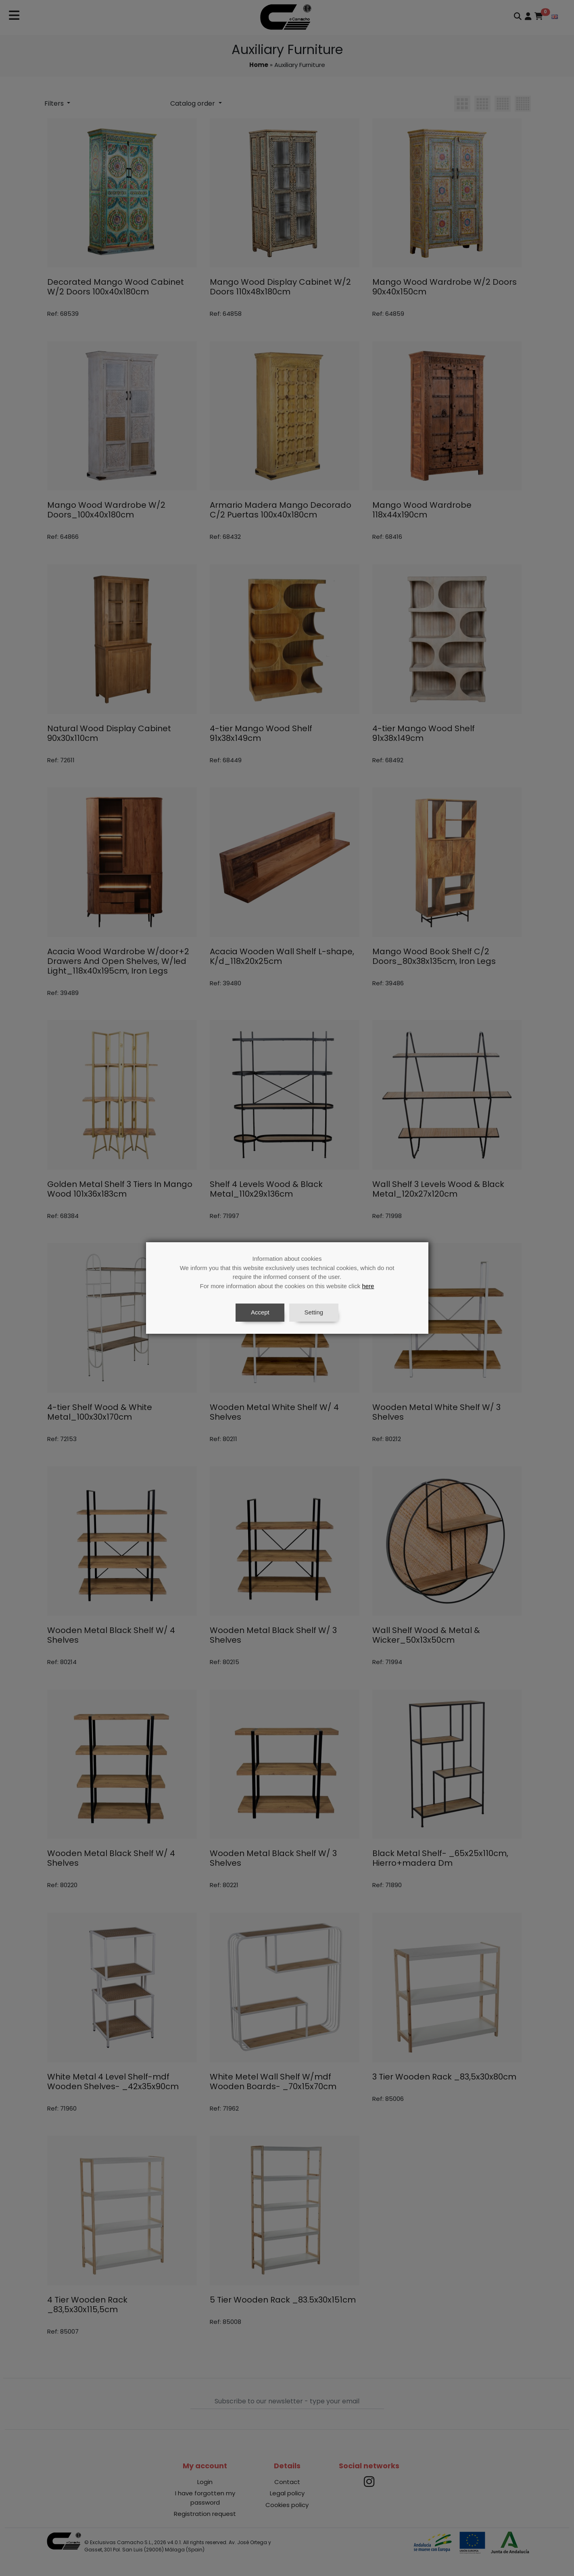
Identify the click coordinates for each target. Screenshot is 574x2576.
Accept (260, 1312)
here (368, 1286)
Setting (313, 1312)
